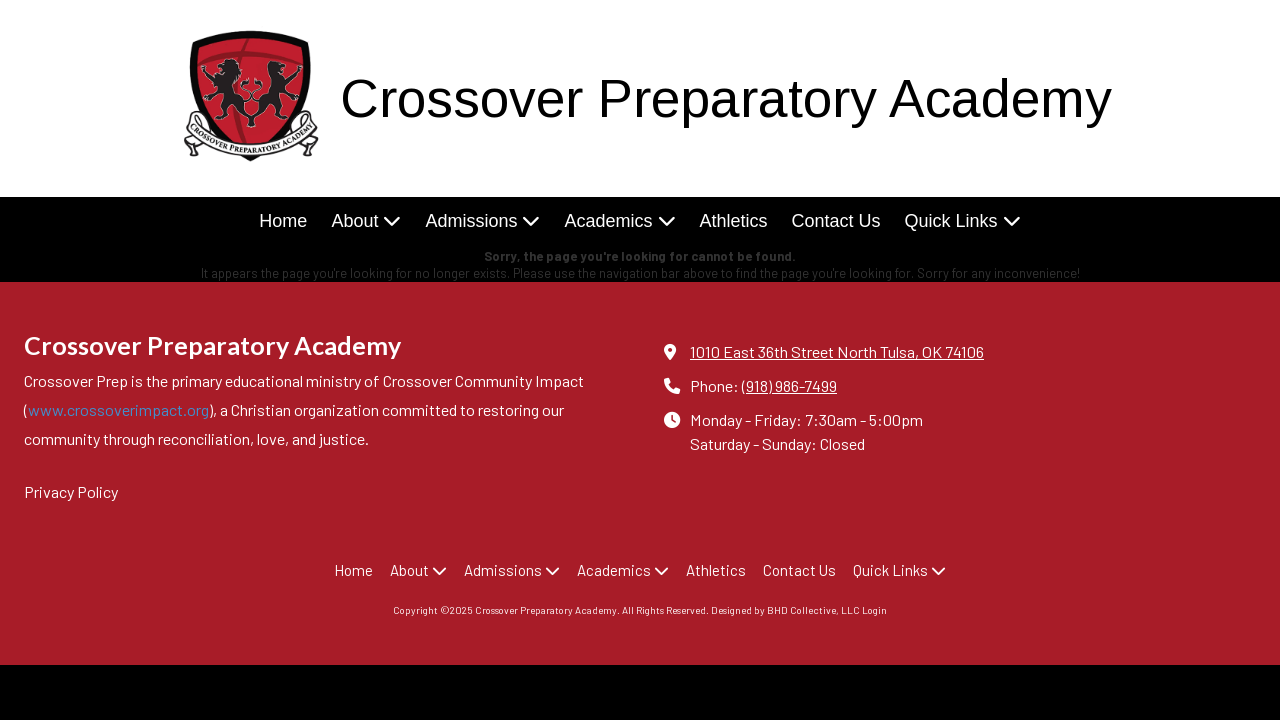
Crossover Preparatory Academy (726, 98)
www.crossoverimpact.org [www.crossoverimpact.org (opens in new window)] (118, 409)
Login (874, 610)
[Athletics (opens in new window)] (734, 222)
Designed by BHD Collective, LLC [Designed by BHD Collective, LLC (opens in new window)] (785, 610)
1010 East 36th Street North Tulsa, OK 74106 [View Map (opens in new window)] (837, 351)
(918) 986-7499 (789, 385)
